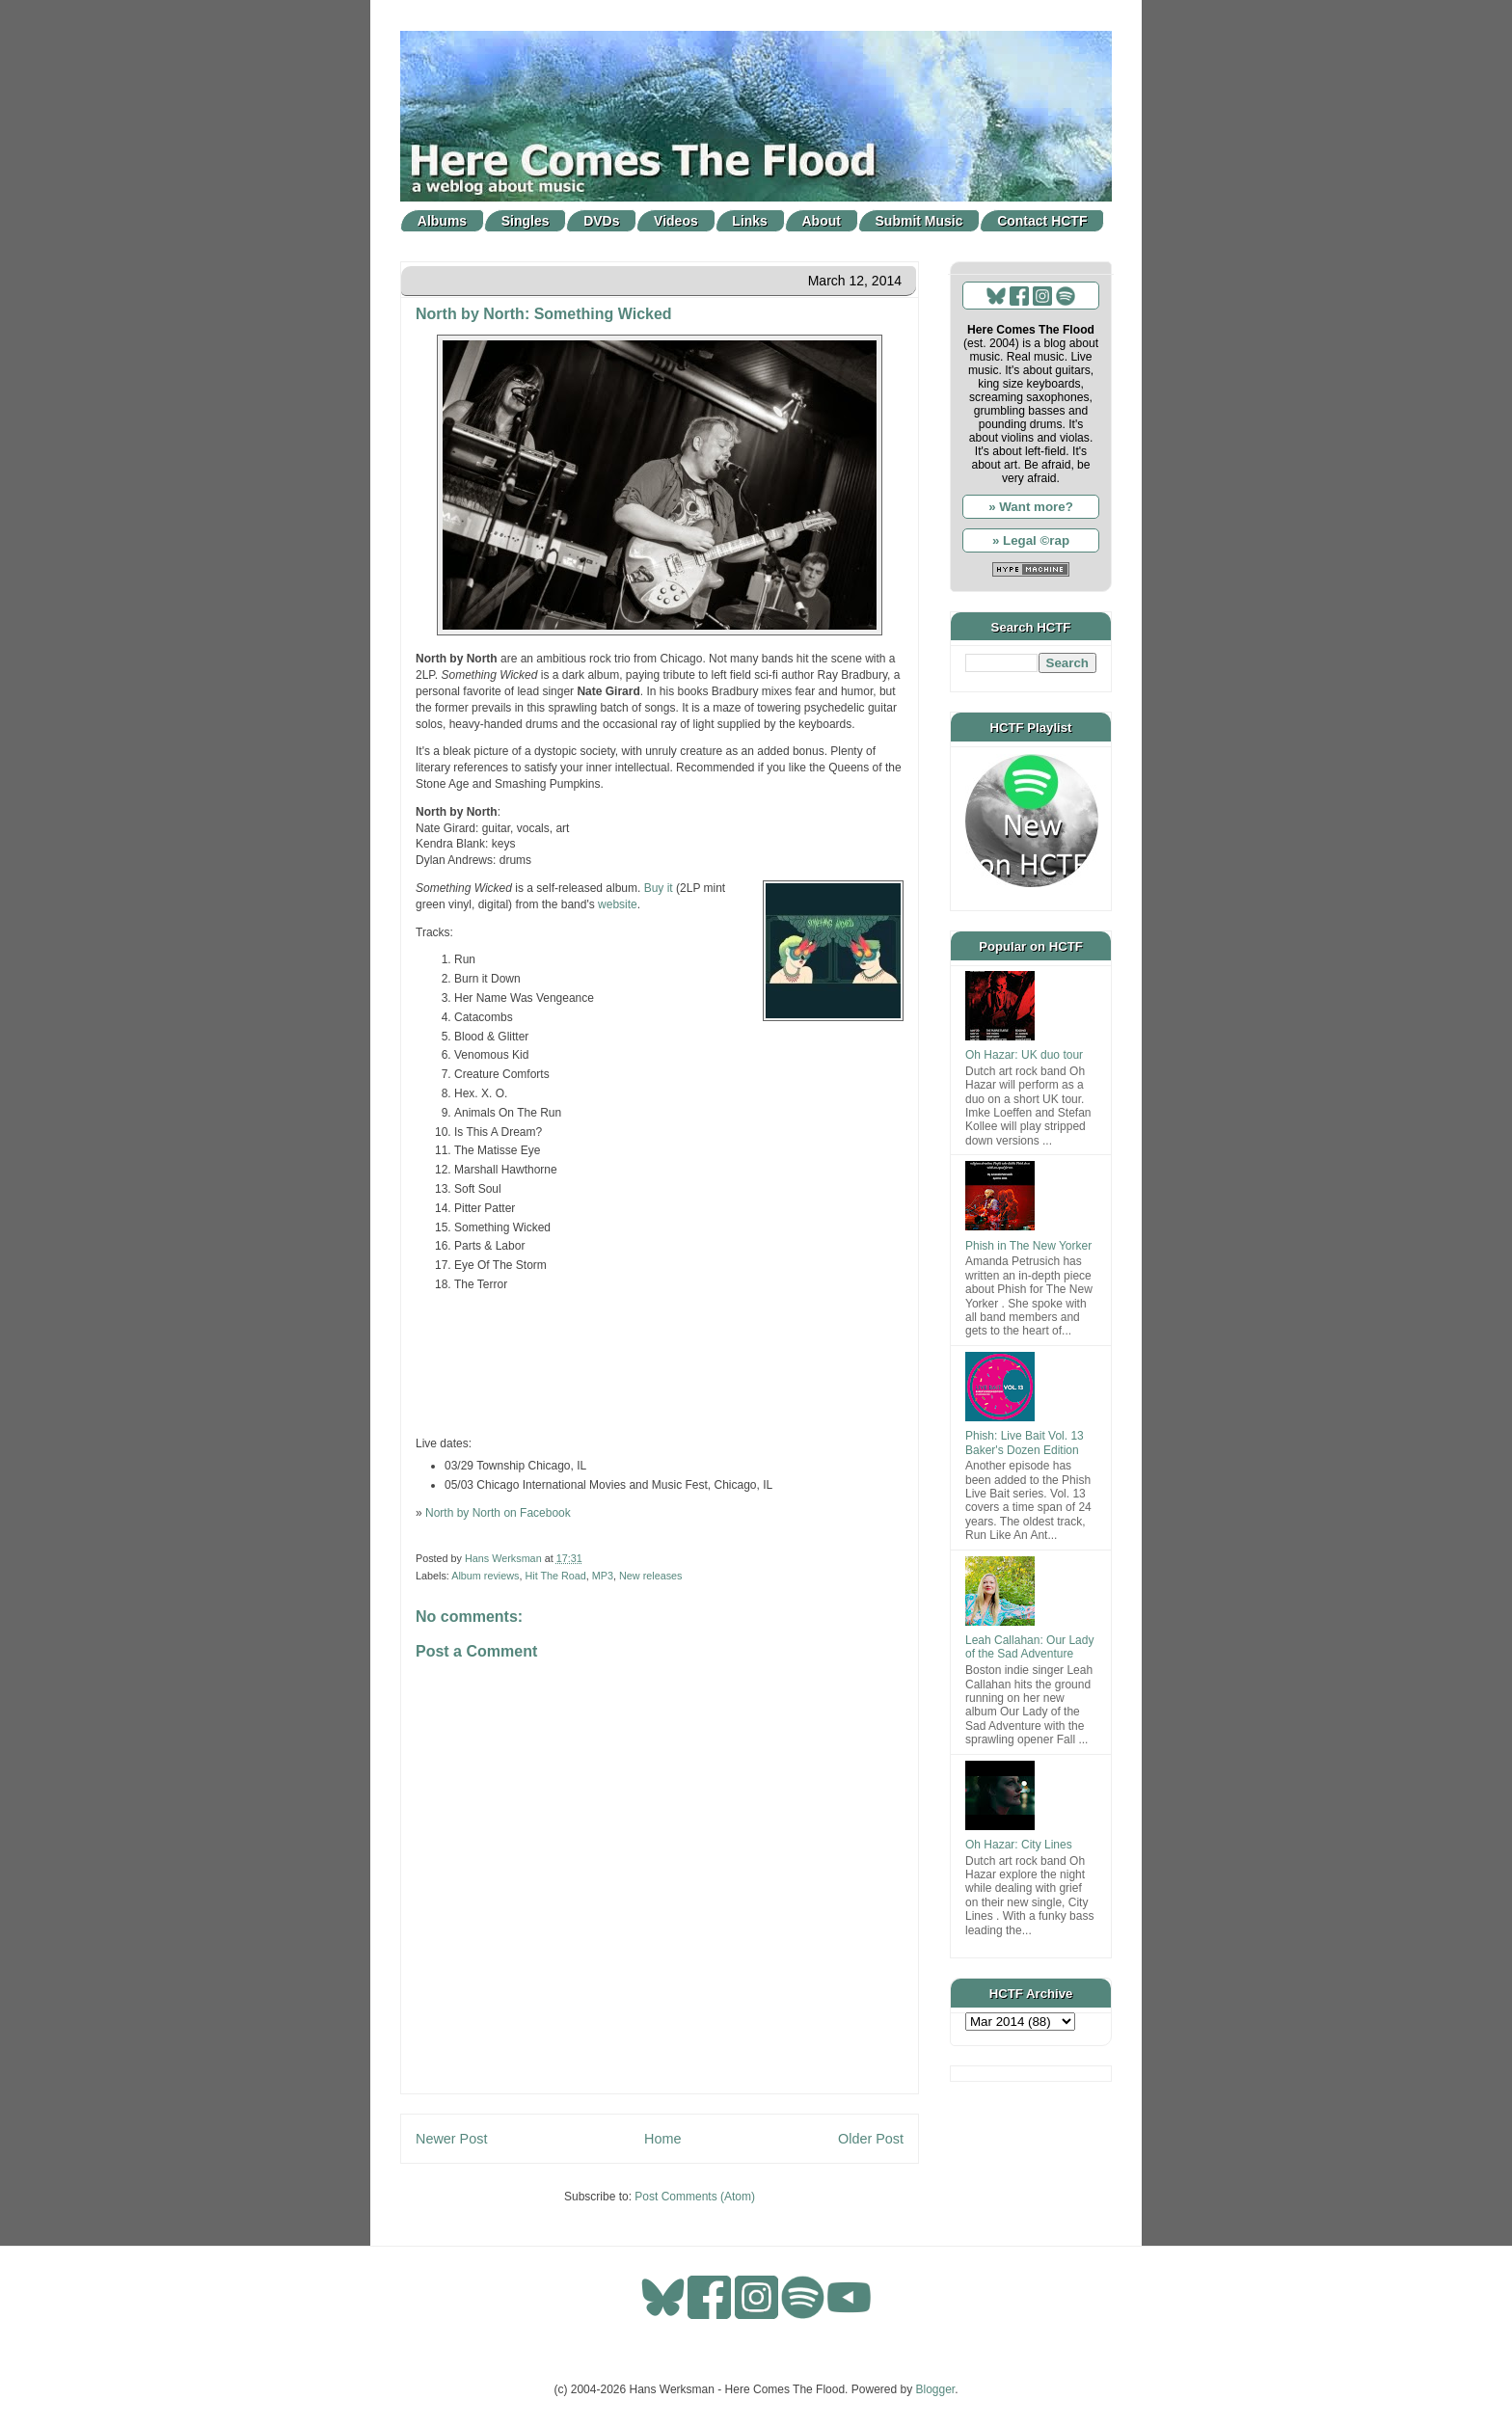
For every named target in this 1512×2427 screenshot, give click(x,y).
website (617, 904)
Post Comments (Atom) (694, 2196)
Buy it (658, 888)
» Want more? (1030, 506)
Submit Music (919, 221)
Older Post (871, 2138)
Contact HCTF (1042, 221)
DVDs (601, 221)
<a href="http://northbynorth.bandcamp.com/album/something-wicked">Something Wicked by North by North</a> (660, 1362)
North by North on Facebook (498, 1513)
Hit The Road (555, 1575)
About (821, 221)
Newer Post (451, 2138)
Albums (442, 221)
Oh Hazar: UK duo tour (1024, 1055)
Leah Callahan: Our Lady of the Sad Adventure (1029, 1646)
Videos (676, 221)
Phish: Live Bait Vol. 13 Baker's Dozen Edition (1024, 1442)
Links (750, 221)
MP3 (602, 1575)
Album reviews (485, 1575)
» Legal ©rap (1030, 540)
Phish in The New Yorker (1028, 1246)
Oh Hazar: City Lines (1018, 1844)
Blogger (936, 2389)
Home (662, 2138)
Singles (525, 221)
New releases (650, 1575)
